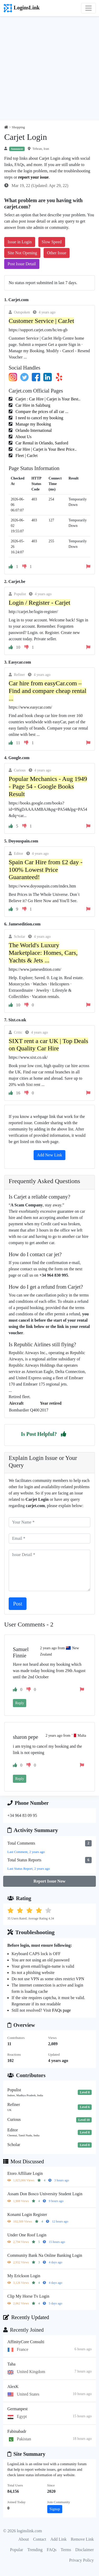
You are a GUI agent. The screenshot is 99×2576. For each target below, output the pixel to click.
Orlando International (33, 430)
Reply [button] (19, 1703)
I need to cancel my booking (38, 418)
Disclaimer (84, 2549)
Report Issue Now (50, 1881)
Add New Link (49, 1155)
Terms (66, 2549)
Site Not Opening (22, 253)
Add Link (58, 2539)
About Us (23, 436)
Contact (39, 2539)
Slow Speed (52, 242)
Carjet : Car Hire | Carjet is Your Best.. (47, 399)
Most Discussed (23, 2161)
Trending (35, 2549)
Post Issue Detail (22, 264)
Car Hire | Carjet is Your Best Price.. (45, 449)
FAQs (51, 2549)
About (23, 2539)
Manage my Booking (32, 424)
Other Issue (56, 253)
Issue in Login (20, 242)
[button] (63, 1434)
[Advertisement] (49, 68)
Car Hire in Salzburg (32, 405)
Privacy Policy (81, 2560)
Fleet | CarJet (26, 455)
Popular (16, 2549)
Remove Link (82, 2539)
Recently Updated (26, 2317)
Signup (55, 2509)
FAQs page (61, 2010)
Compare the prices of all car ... (41, 411)
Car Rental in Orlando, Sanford (41, 443)
